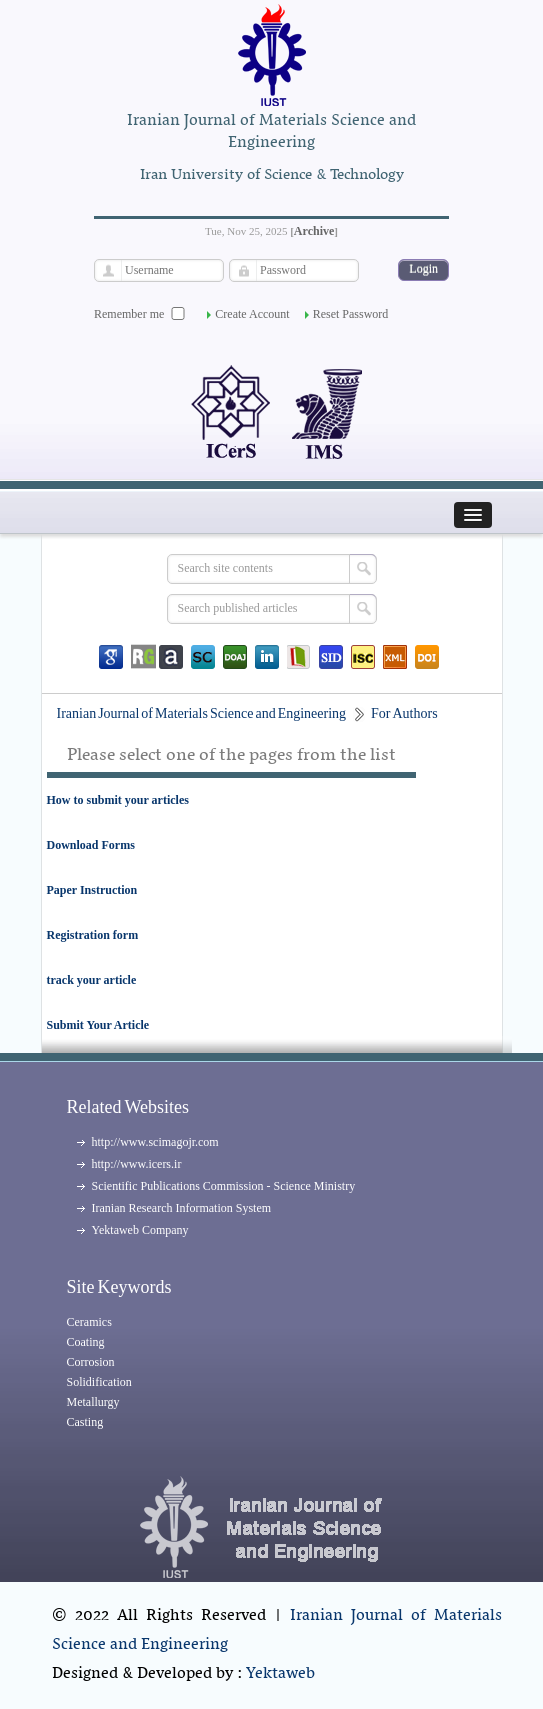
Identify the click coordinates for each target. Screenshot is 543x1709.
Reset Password (351, 314)
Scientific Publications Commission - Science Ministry (224, 1186)
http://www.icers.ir (137, 1164)
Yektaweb (280, 1674)
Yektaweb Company (140, 1230)
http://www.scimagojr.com (155, 1142)
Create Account (252, 314)
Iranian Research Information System (182, 1208)
